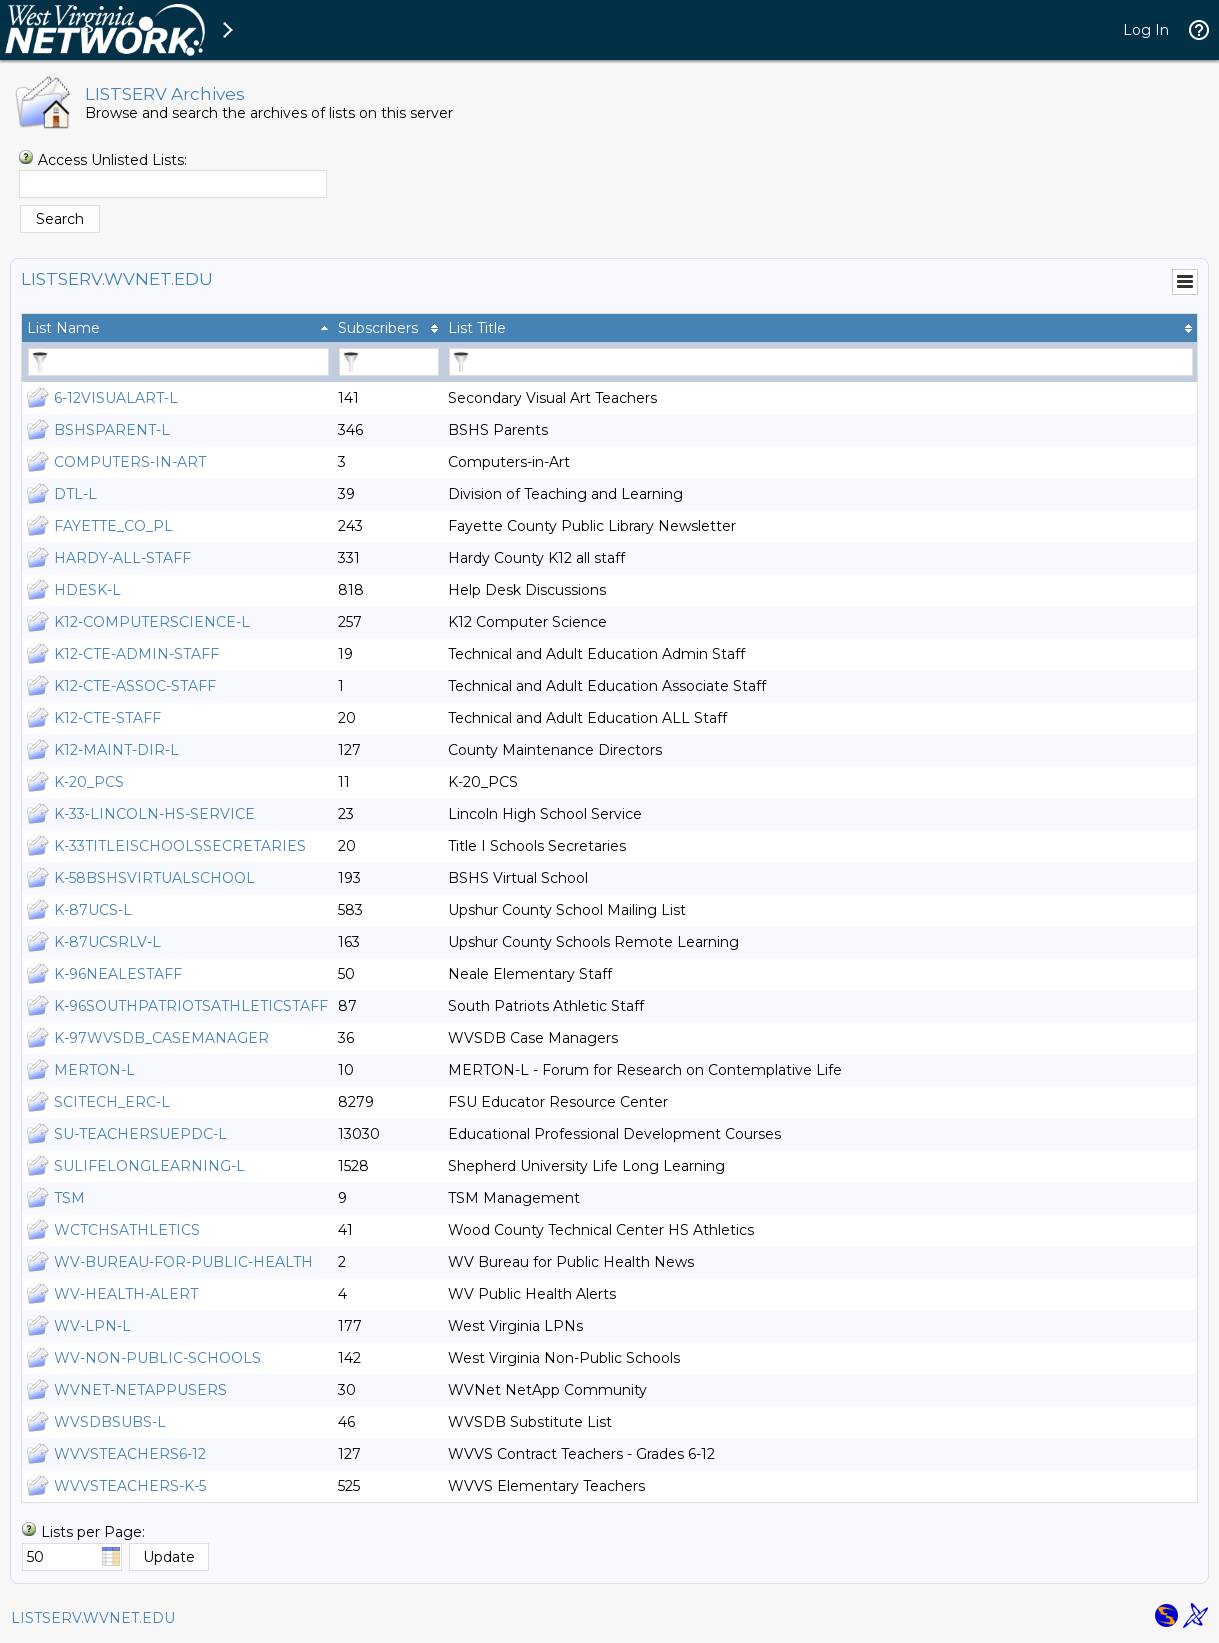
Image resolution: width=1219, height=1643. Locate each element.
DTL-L (75, 494)
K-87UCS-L (93, 910)
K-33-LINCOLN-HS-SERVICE (154, 814)
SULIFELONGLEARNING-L (149, 1166)
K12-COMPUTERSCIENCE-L (152, 622)
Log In (1146, 30)
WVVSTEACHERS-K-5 (130, 1486)
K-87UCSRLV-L (107, 942)
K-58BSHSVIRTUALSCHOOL (154, 878)
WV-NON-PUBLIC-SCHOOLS (157, 1358)
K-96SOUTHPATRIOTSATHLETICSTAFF (191, 1006)
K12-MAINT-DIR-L (116, 750)
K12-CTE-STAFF (107, 718)
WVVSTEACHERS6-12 (130, 1454)
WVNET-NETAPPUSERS (140, 1390)
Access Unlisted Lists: (112, 160)
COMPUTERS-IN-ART (130, 462)
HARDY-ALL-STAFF (122, 558)
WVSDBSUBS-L (110, 1422)
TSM (69, 1198)
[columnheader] (177, 328)
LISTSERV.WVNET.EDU (93, 1618)
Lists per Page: (93, 1532)
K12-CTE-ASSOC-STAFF (135, 686)
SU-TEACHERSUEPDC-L (140, 1134)
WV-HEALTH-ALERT (126, 1294)
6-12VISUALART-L (116, 398)
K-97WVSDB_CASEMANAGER (161, 1038)
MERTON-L (94, 1070)
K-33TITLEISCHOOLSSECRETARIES (180, 846)
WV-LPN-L (92, 1326)
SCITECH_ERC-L (112, 1102)
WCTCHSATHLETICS (127, 1230)
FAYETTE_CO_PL (113, 526)
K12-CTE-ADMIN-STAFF (136, 654)
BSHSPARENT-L (112, 430)
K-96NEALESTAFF (118, 974)
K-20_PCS (89, 782)
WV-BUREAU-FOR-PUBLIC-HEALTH (183, 1262)
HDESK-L (87, 590)
